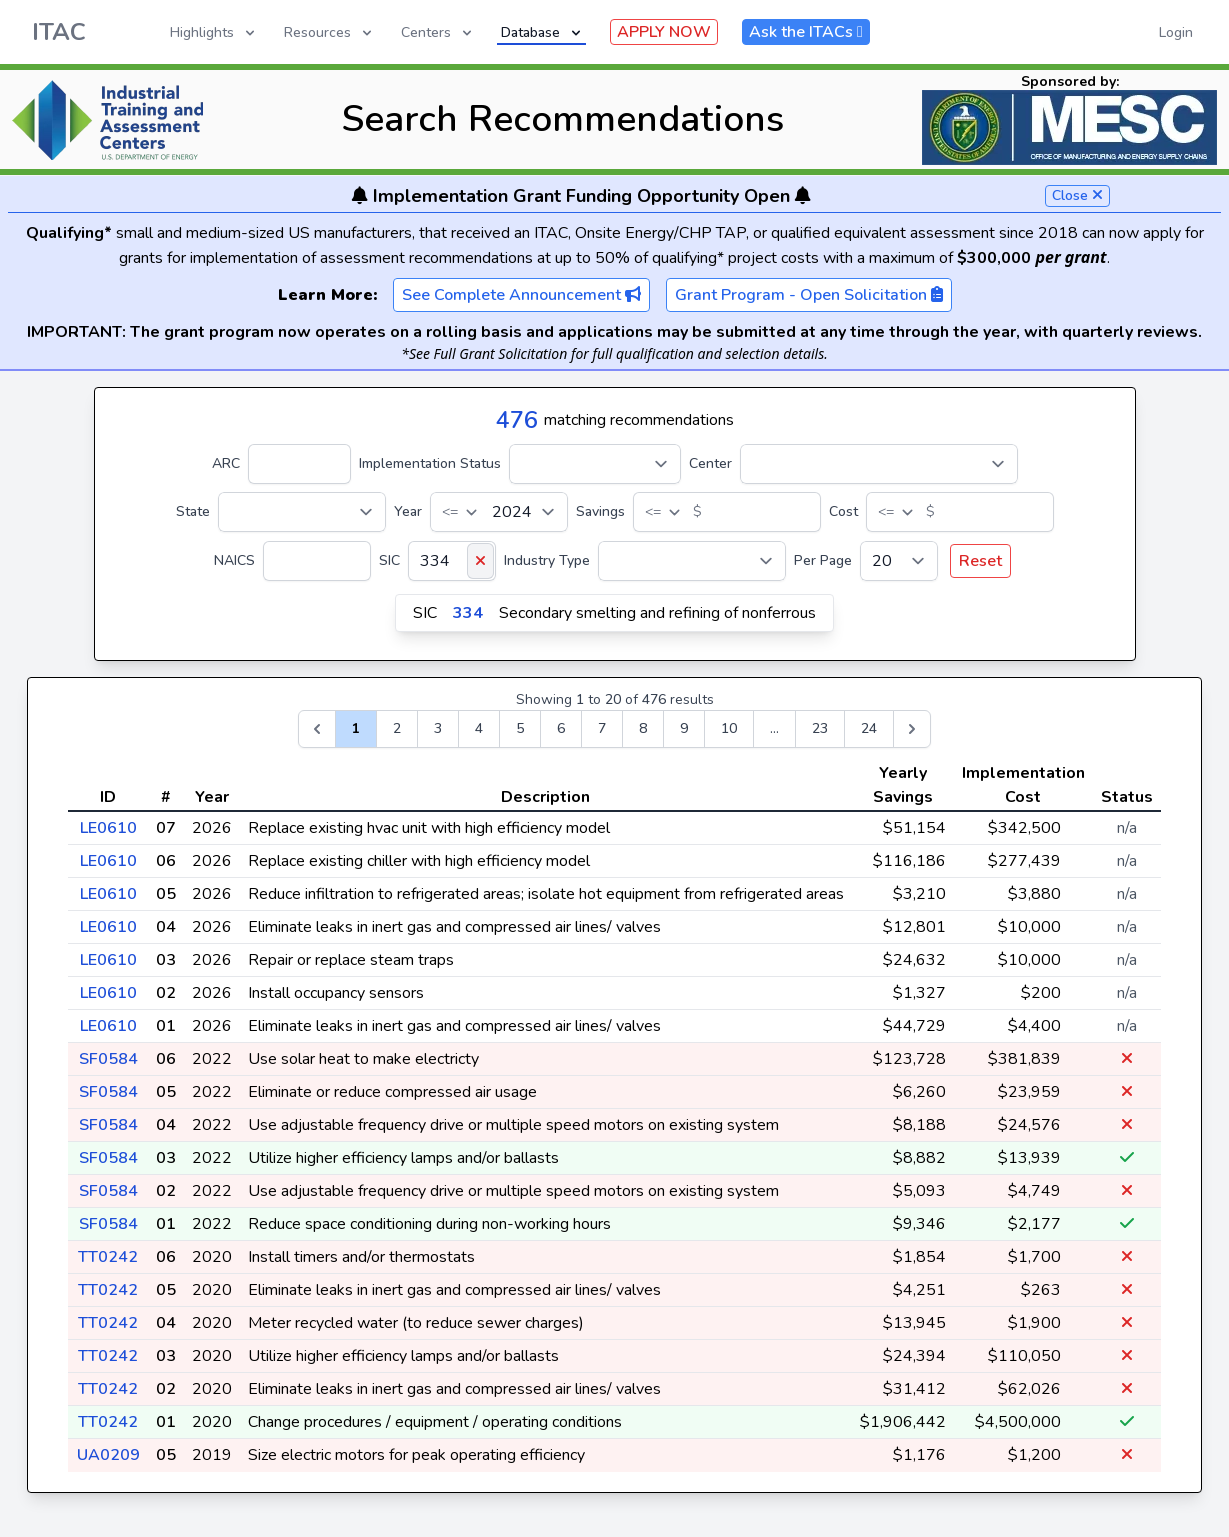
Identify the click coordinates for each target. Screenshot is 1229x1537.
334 (468, 613)
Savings (600, 511)
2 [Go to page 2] (397, 728)
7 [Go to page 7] (602, 728)
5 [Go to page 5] (520, 728)
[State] (302, 512)
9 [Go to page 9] (684, 728)
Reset (980, 561)
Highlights (214, 32)
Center (710, 463)
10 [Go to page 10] (729, 728)
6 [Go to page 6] (561, 728)
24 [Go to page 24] (869, 728)
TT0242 (108, 1257)
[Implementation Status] (595, 464)
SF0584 (108, 1059)
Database (542, 32)
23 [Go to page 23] (820, 728)
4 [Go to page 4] (479, 728)
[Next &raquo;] (912, 729)
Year (408, 511)
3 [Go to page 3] (438, 728)
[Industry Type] (692, 561)
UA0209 (108, 1455)
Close (1077, 195)
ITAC (59, 32)
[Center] (879, 464)
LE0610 (108, 828)
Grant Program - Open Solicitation (809, 295)
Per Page (823, 560)
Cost (843, 511)
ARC (226, 463)
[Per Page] (899, 561)
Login (1176, 32)
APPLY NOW (664, 32)
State (193, 511)
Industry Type (547, 560)
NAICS (234, 560)
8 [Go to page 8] (643, 728)
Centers (438, 32)
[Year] (499, 512)
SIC (389, 560)
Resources (329, 32)
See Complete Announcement (521, 295)
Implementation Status (430, 463)
